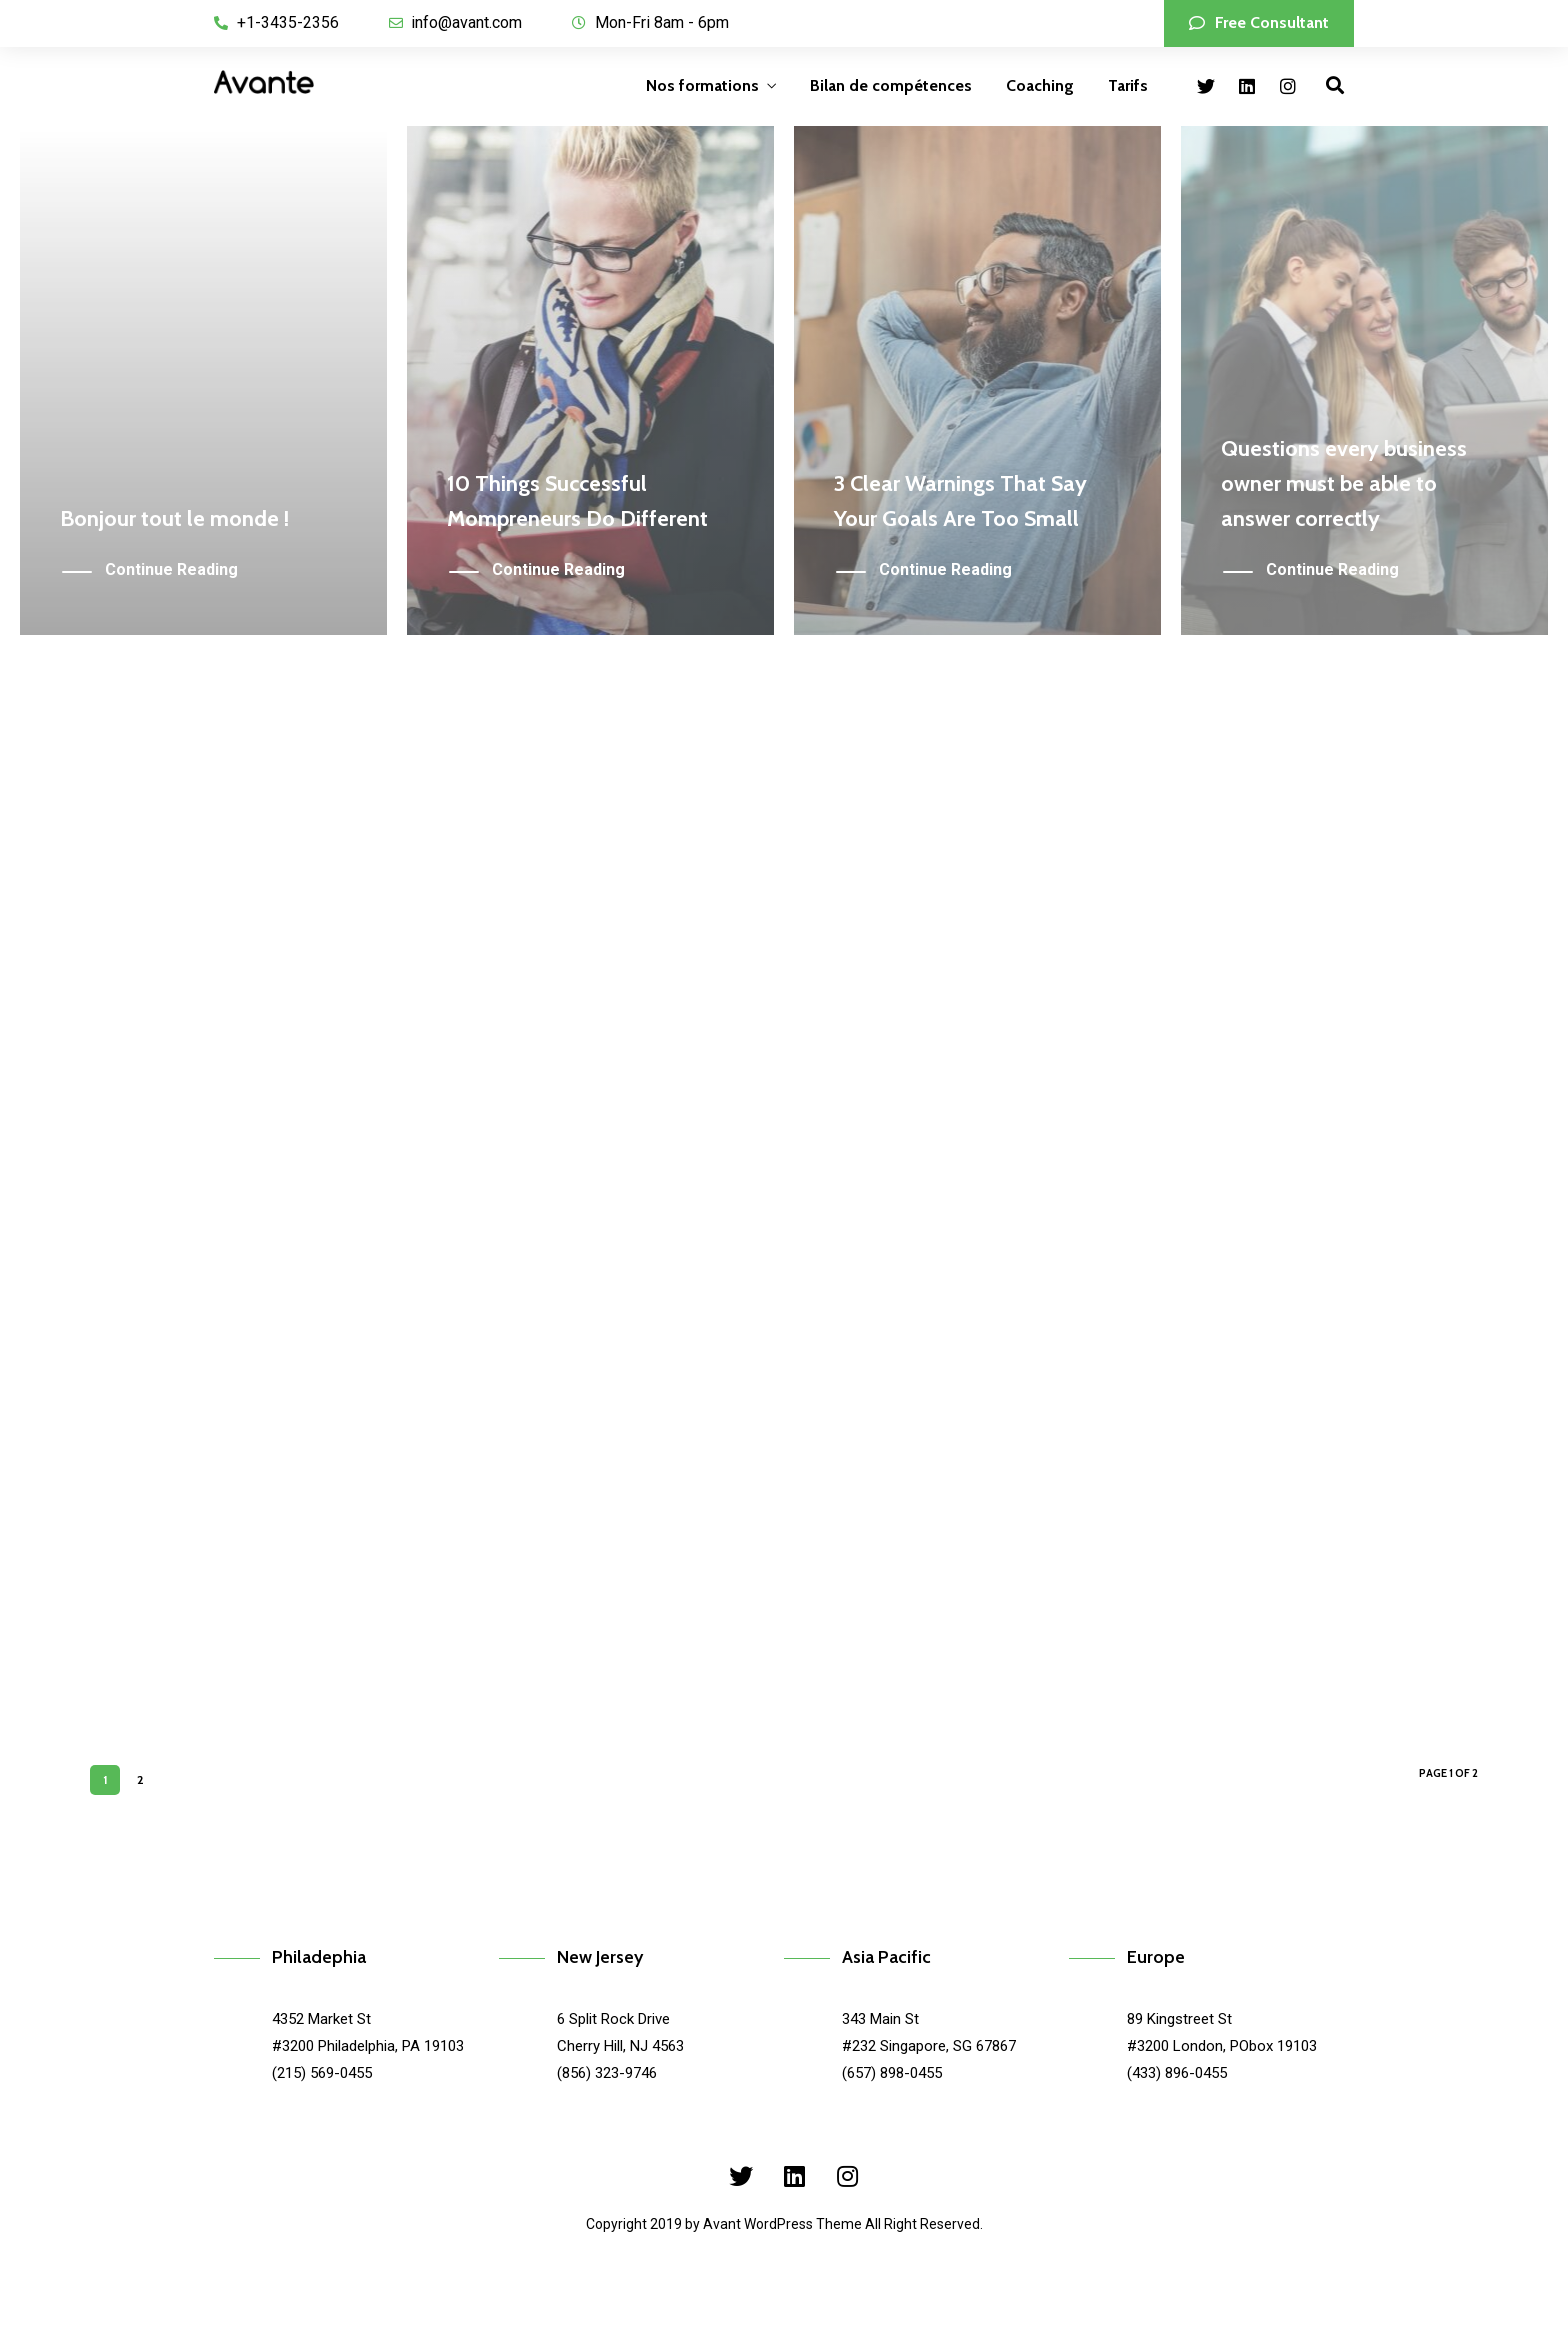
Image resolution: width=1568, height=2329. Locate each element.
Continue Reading (171, 570)
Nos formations (702, 85)
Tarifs (1128, 85)
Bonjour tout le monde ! (174, 518)
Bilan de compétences (891, 85)
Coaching (1040, 85)
